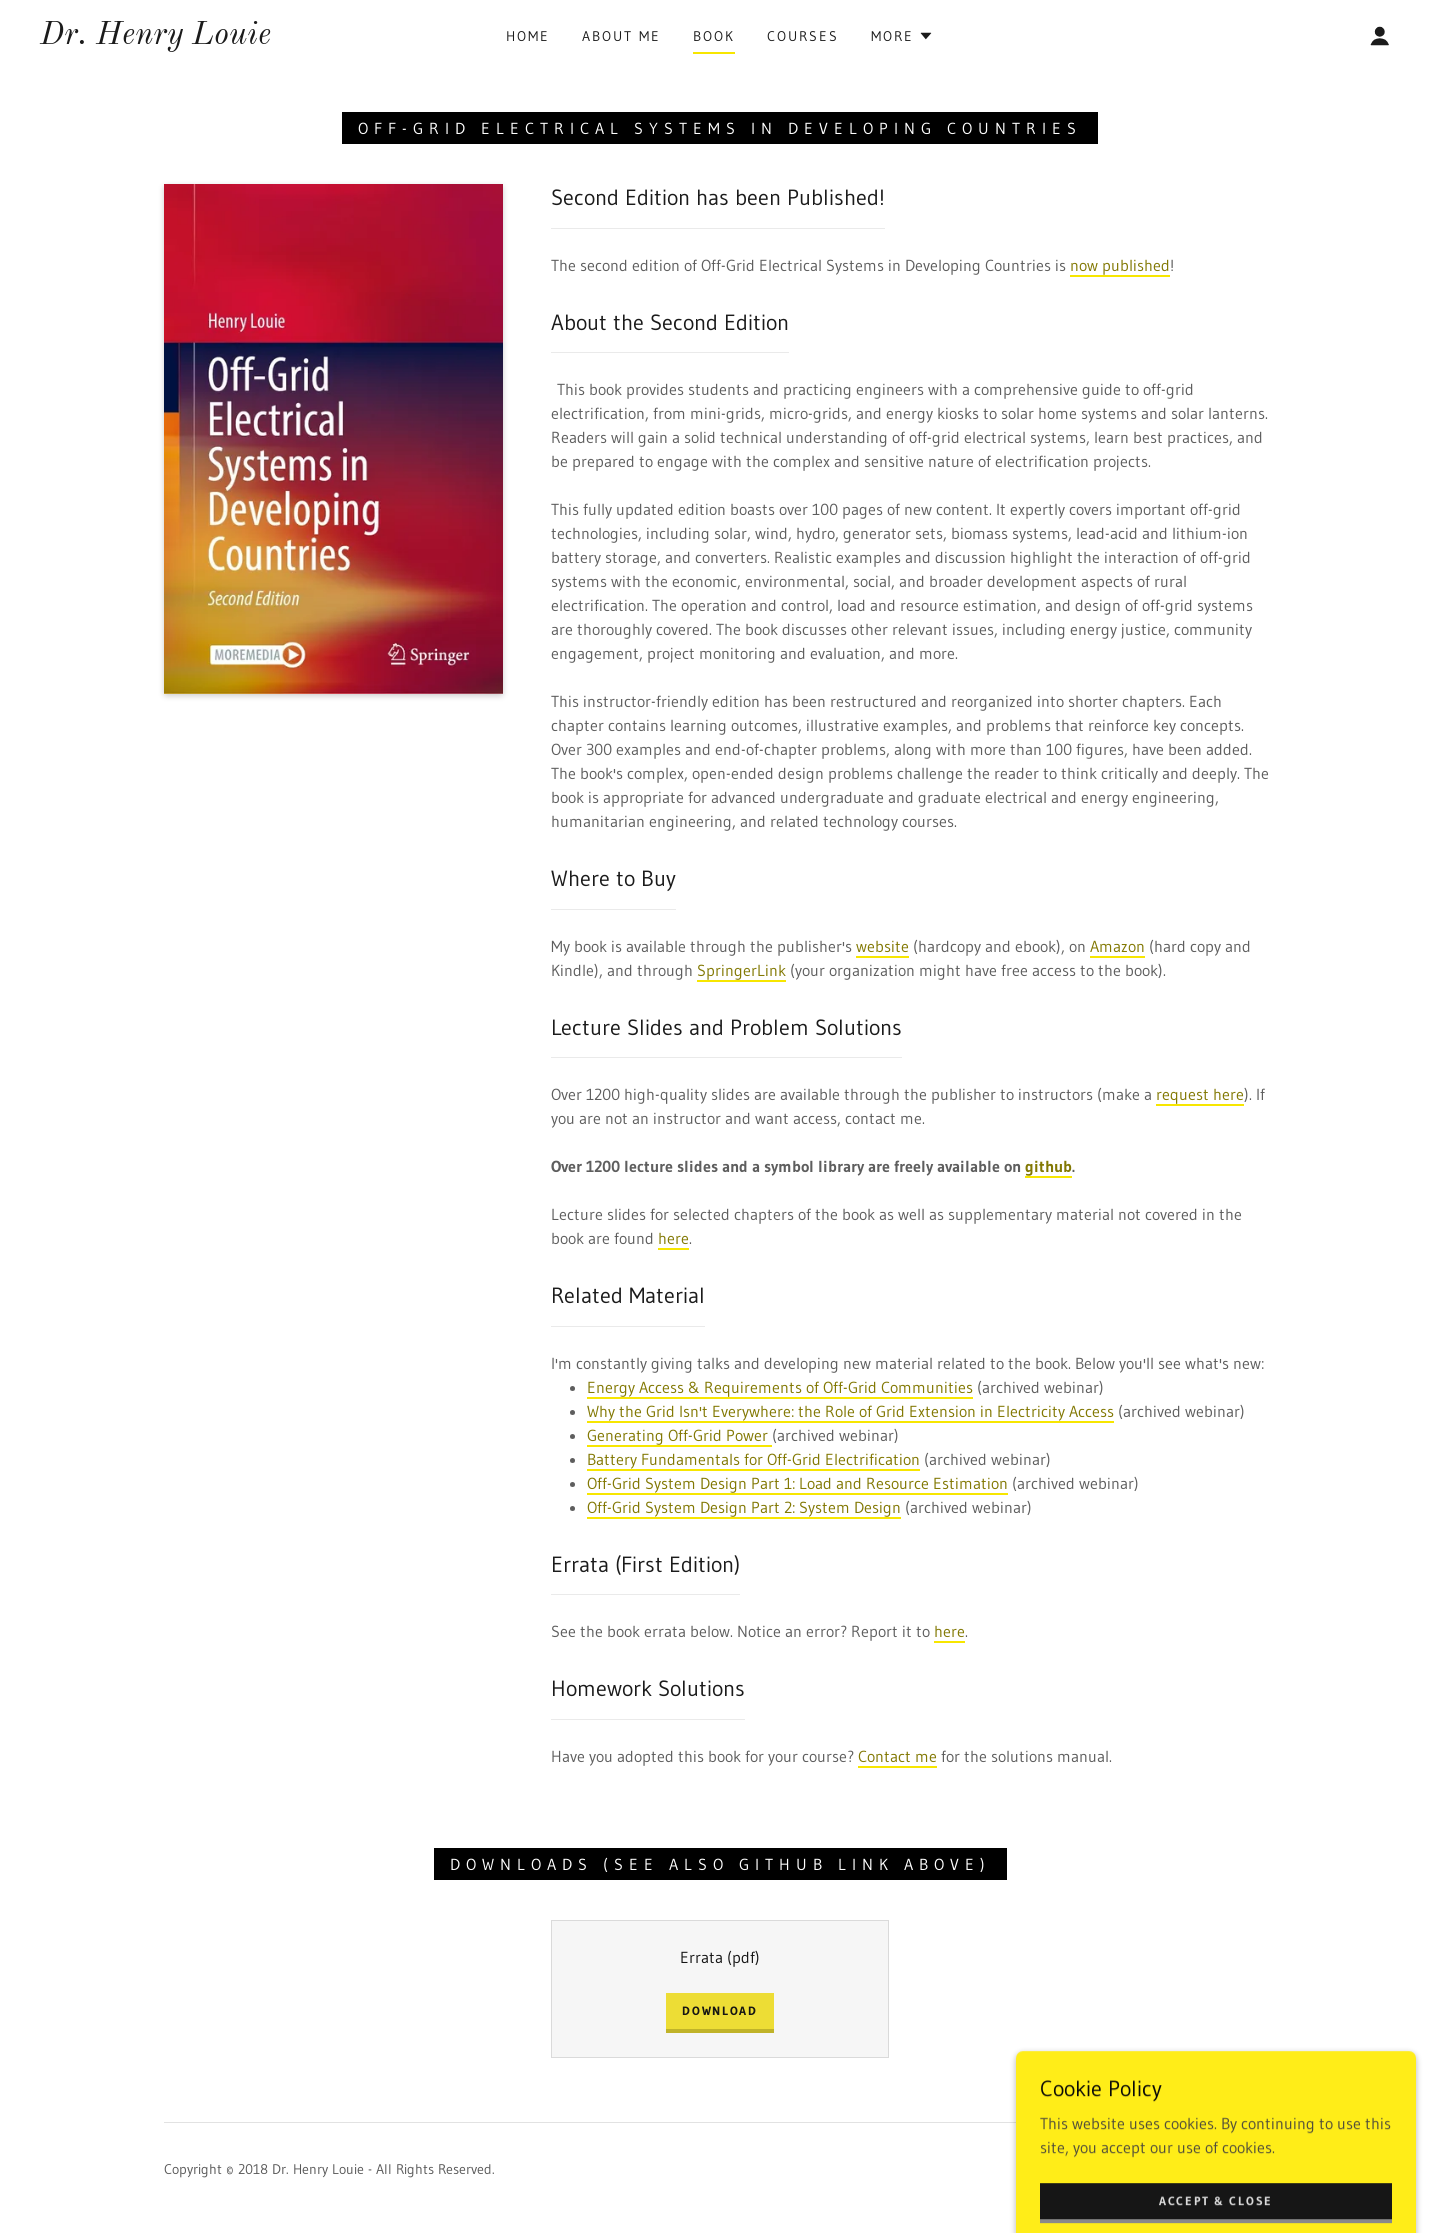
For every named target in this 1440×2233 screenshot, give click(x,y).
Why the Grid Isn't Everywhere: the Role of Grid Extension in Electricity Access (850, 1411)
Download (720, 2010)
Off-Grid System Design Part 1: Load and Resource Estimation (797, 1483)
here (673, 1238)
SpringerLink (741, 970)
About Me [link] (621, 36)
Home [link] (528, 36)
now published (1120, 265)
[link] (155, 38)
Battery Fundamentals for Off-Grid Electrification (753, 1459)
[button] (902, 36)
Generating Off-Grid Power (679, 1435)
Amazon (1117, 946)
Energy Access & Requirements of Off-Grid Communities (780, 1387)
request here (1200, 1094)
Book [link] (714, 36)
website (882, 946)
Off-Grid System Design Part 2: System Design (744, 1507)
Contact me (897, 1756)
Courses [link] (803, 36)
